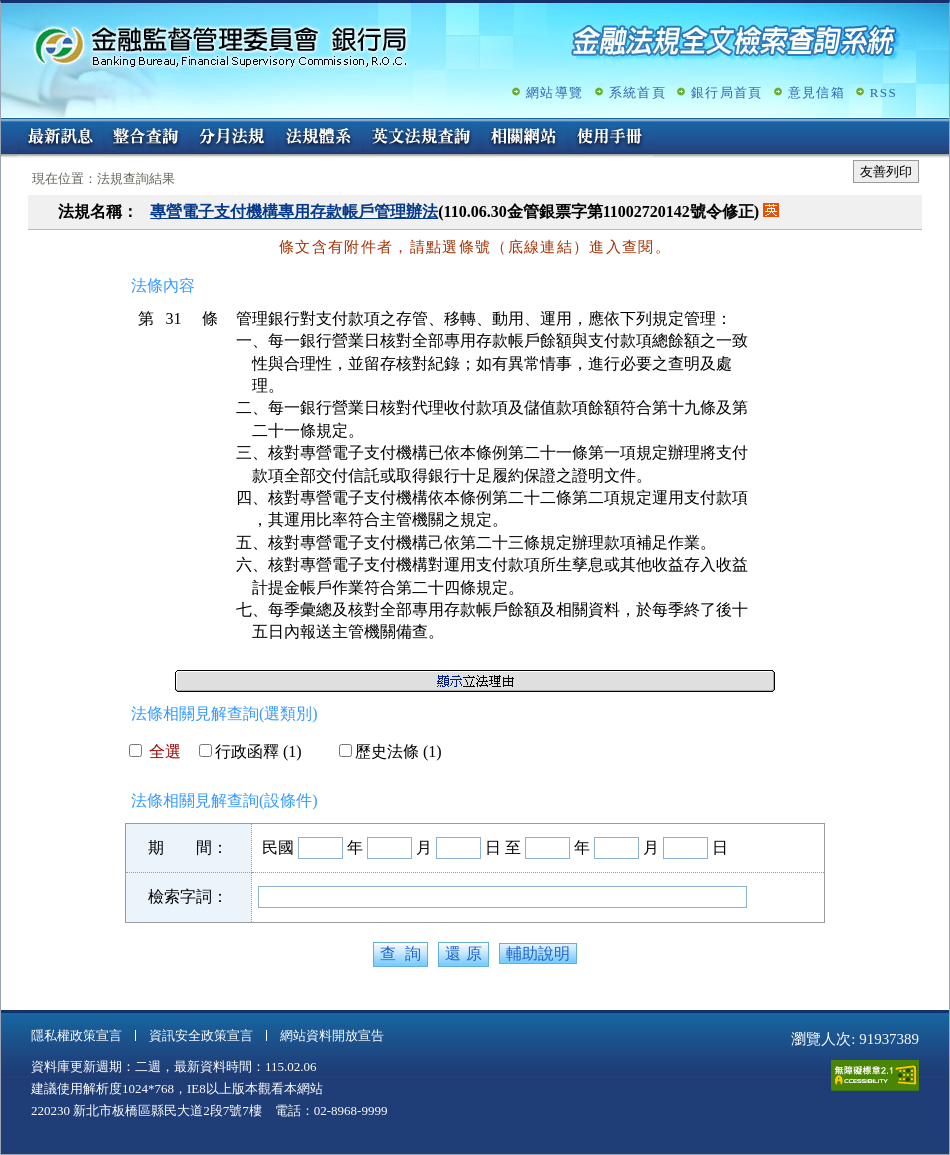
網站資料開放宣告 (332, 1035)
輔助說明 (538, 953)
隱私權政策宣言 (76, 1035)
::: (7, 126)
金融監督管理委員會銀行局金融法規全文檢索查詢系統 (221, 45)
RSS (883, 92)
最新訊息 (60, 138)
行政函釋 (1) (250, 751)
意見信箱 (816, 92)
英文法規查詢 (421, 138)
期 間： (188, 847)
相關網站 (524, 138)
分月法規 (232, 138)
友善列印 (886, 171)
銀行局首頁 (727, 92)
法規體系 (318, 138)
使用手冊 (610, 138)
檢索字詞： (188, 896)
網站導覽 (554, 92)
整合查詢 (146, 138)
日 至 (503, 847)
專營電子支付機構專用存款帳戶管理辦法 (294, 211)
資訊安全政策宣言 (201, 1035)
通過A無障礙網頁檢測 (875, 1075)
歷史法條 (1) (390, 751)
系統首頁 (637, 92)
